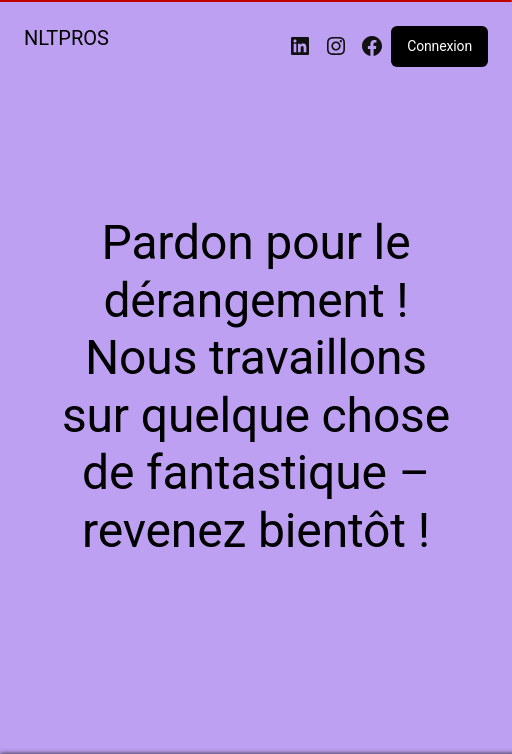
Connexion (439, 46)
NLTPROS (66, 38)
